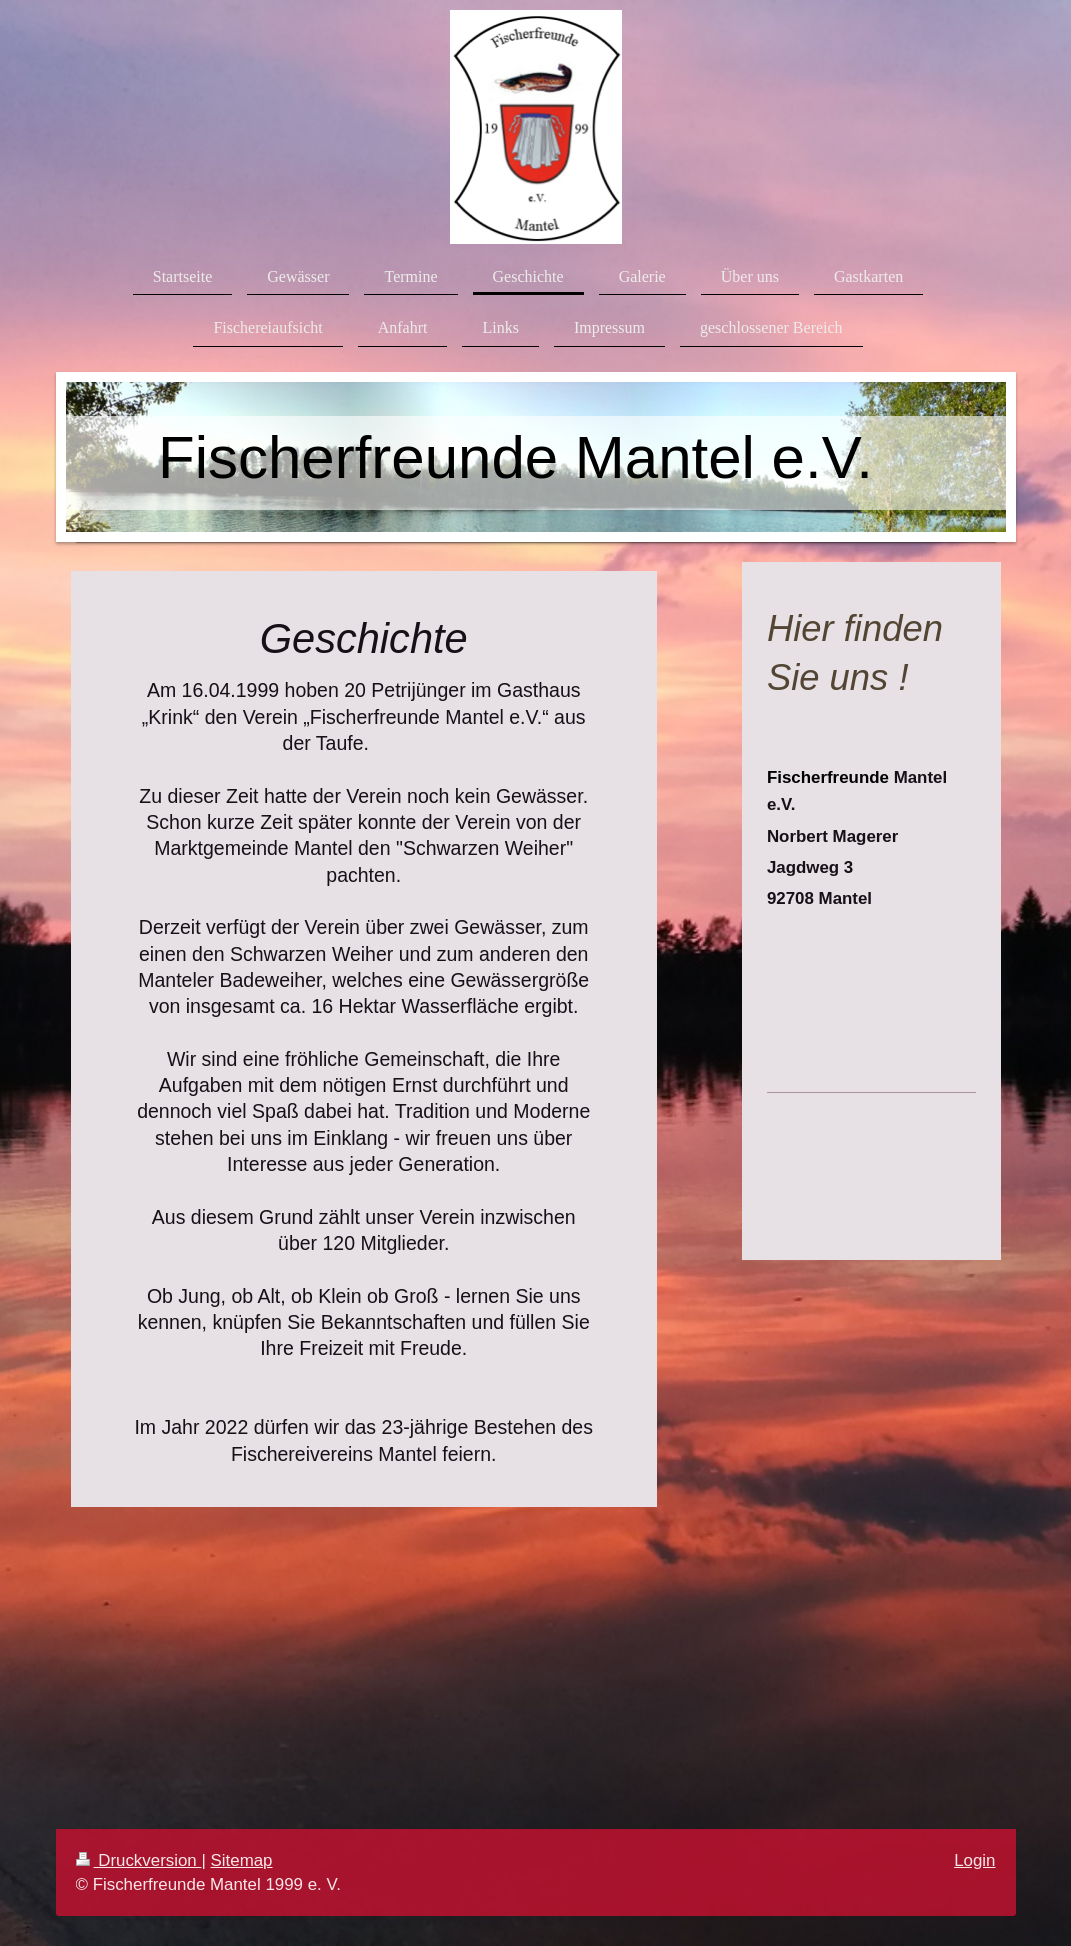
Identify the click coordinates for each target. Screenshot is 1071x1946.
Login (974, 1860)
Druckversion (139, 1860)
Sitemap (242, 1860)
